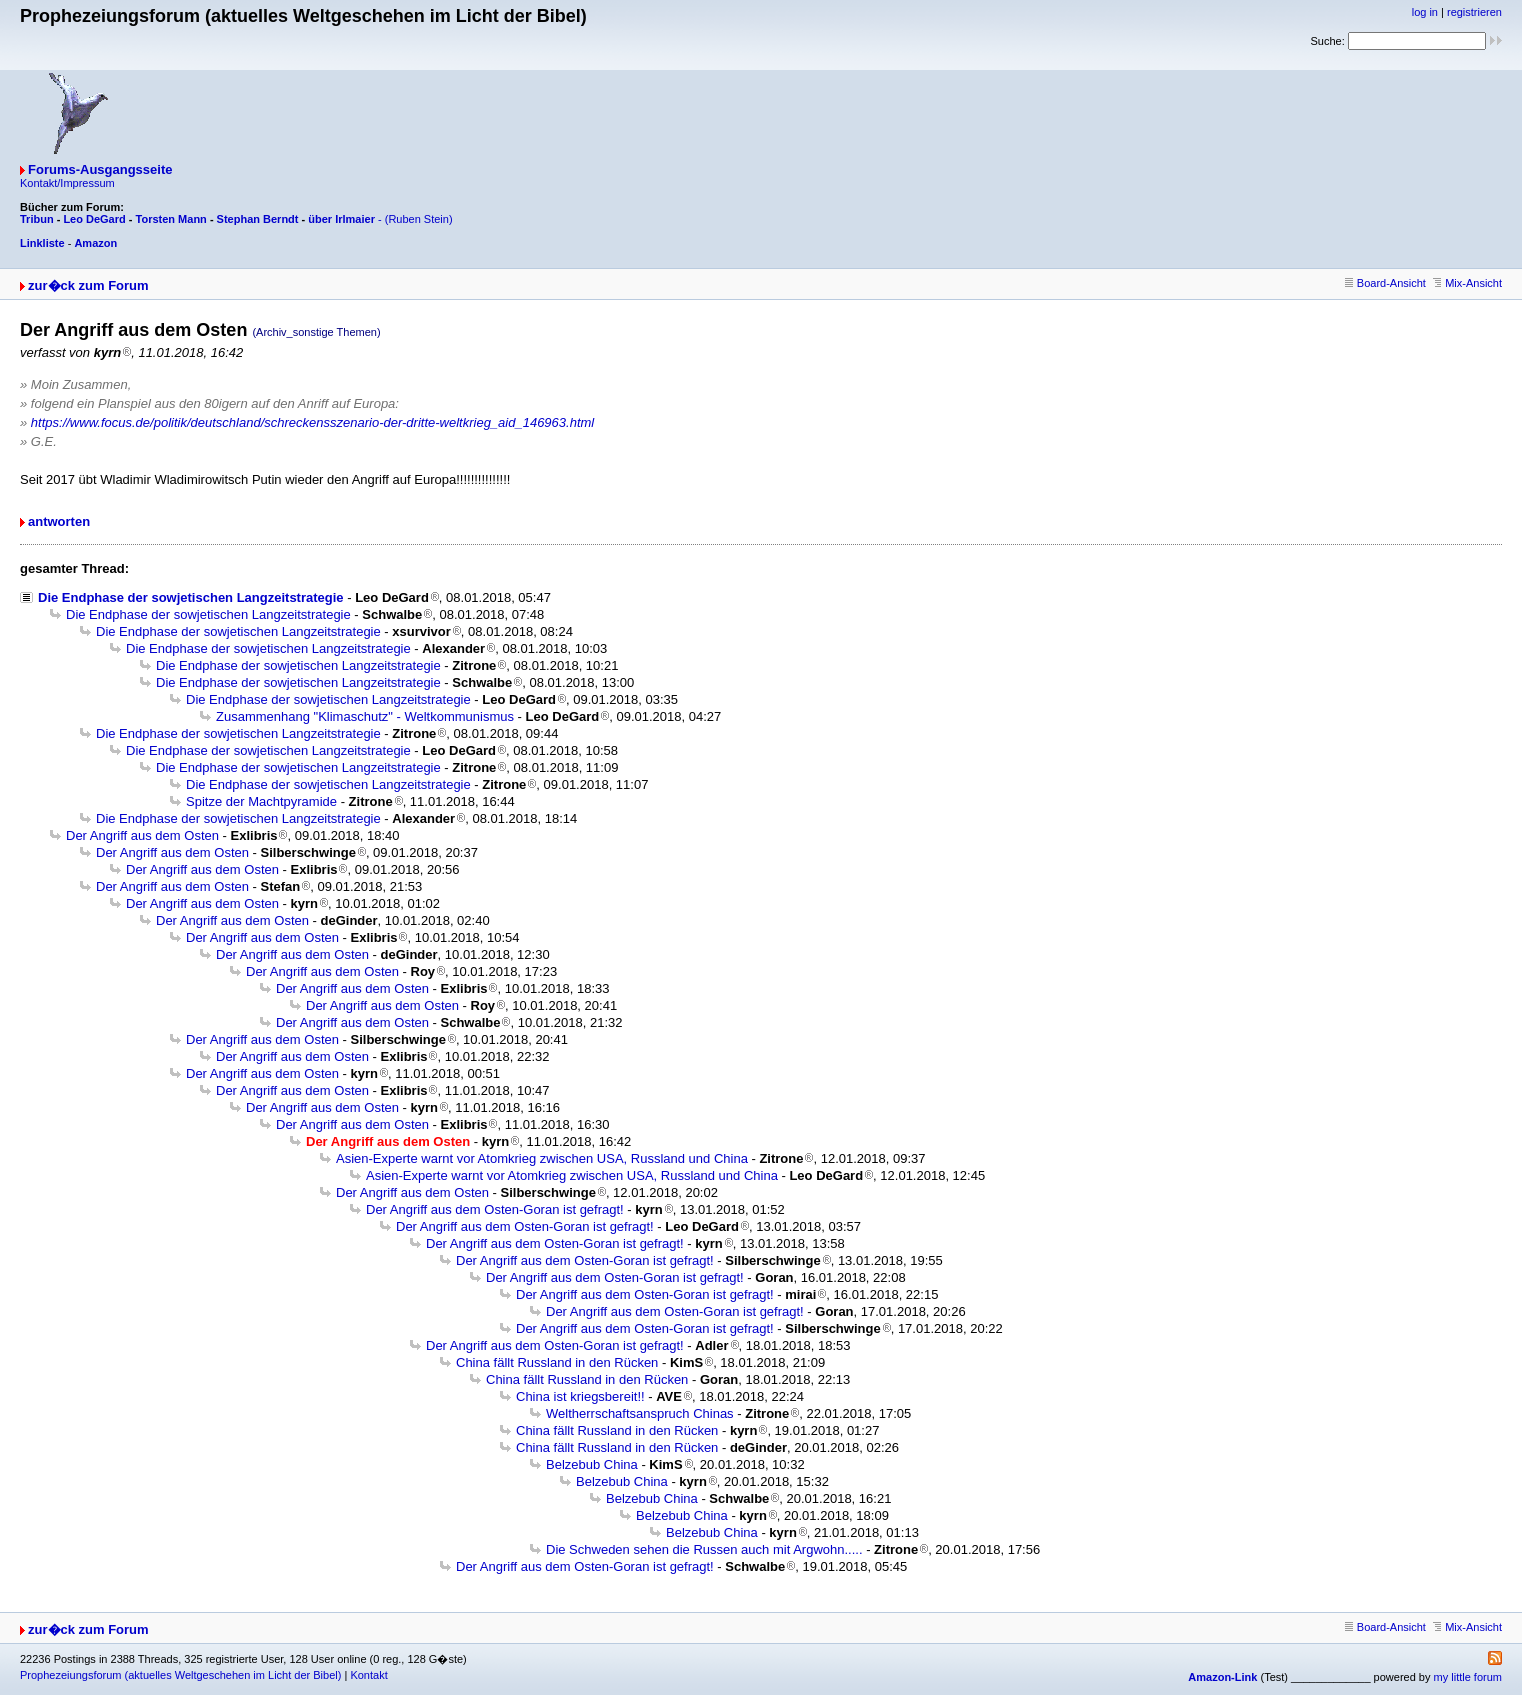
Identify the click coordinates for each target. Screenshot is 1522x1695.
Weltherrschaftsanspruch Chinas (640, 1413)
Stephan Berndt (258, 219)
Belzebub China (592, 1464)
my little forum (1468, 1677)
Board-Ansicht (1385, 283)
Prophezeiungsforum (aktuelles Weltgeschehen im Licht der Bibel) (180, 1675)
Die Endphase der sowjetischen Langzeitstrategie (191, 597)
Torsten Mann (171, 219)
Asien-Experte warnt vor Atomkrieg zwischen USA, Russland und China (542, 1158)
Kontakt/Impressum (67, 183)
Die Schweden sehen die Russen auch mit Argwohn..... (704, 1549)
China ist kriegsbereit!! (580, 1396)
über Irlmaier (341, 219)
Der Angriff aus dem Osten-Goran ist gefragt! (495, 1209)
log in (1425, 12)
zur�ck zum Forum (88, 285)
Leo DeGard (94, 219)
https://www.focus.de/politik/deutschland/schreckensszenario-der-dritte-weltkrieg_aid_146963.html (312, 422)
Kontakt (368, 1675)
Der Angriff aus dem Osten (142, 835)
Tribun (37, 219)
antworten (59, 521)
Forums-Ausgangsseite (100, 169)
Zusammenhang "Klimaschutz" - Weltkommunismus (365, 716)
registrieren (1474, 12)
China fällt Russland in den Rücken (557, 1362)
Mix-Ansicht (1467, 283)
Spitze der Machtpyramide (261, 801)
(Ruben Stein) (419, 219)
